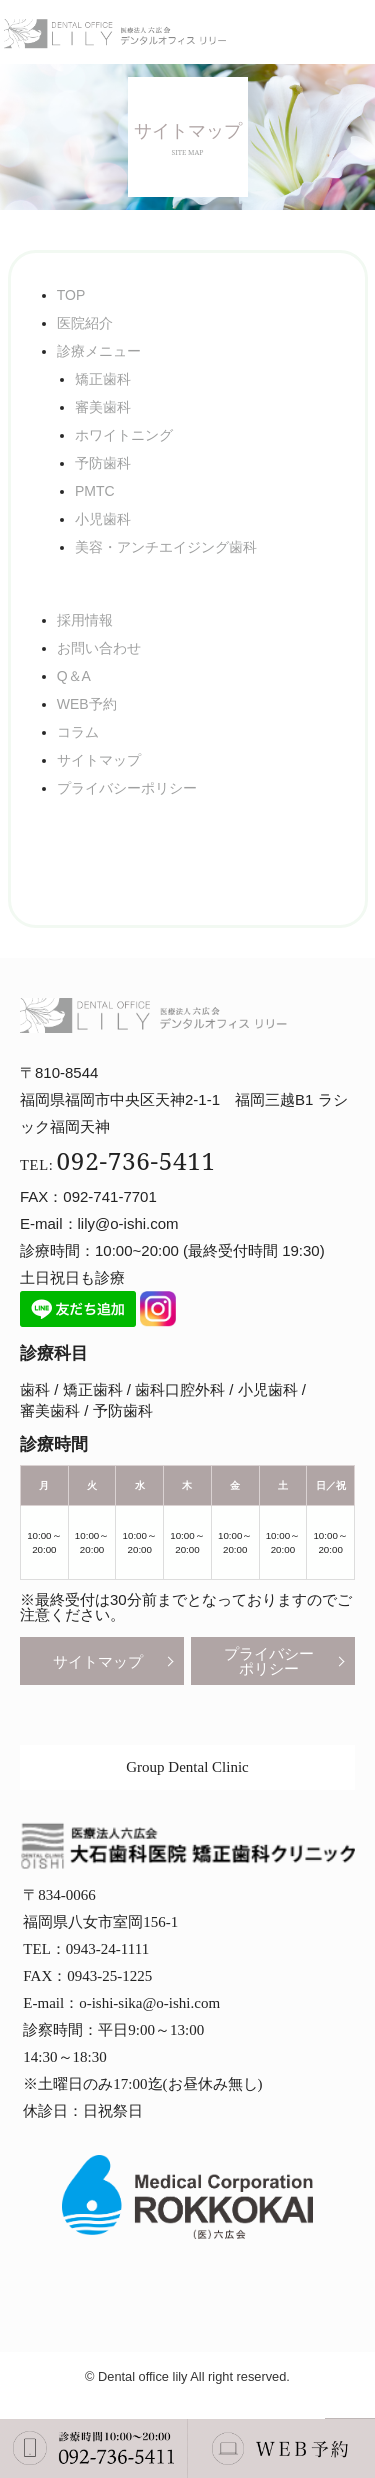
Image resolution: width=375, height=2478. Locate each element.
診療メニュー (99, 351)
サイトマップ (99, 760)
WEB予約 (87, 704)
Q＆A (74, 676)
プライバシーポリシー (127, 788)
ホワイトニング (124, 435)
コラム (78, 732)
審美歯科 (103, 407)
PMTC (95, 491)
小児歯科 (103, 519)
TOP (71, 295)
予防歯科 (103, 463)
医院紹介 (85, 323)
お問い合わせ (99, 648)
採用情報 (85, 620)
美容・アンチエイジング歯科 (166, 547)
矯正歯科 (103, 379)
